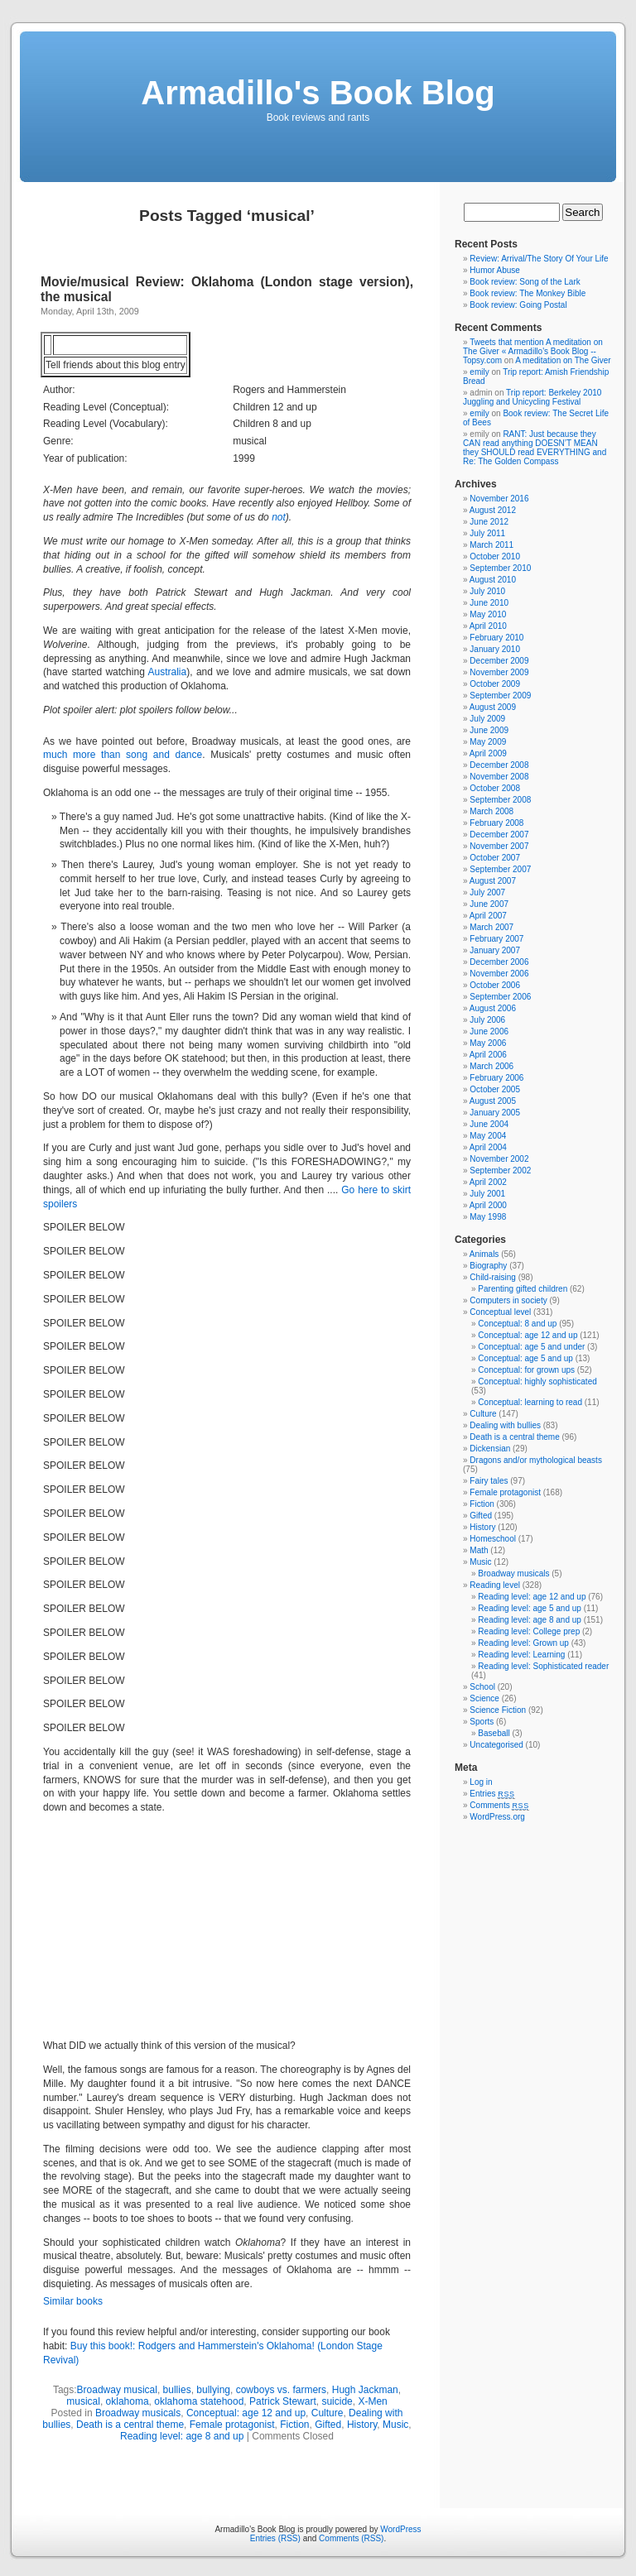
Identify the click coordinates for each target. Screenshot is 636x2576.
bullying (213, 2390)
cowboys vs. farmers (281, 2390)
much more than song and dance (122, 754)
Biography (488, 1265)
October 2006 (495, 985)
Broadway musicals (138, 2413)
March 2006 (491, 1066)
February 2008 (496, 822)
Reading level (495, 1585)
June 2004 (489, 1124)
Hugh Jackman (365, 2390)
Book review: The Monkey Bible (527, 293)
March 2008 (491, 811)
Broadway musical (117, 2390)
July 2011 (487, 533)
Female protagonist (232, 2424)
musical (83, 2401)
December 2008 (499, 765)
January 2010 (495, 649)
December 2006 (499, 962)
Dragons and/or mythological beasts (536, 1460)
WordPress (400, 2529)
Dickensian (490, 1448)
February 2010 (496, 637)
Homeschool (493, 1538)
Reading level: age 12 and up (531, 1596)
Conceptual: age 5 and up (525, 1358)
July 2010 (487, 591)
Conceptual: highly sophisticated (537, 1381)
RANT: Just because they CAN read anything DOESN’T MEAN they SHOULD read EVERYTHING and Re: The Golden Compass (534, 447)
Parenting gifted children (522, 1288)
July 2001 (487, 1193)
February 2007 (496, 938)
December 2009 (499, 660)
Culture (327, 2413)
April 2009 (488, 753)
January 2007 (495, 950)
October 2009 (495, 683)
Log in (481, 1782)
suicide (336, 2401)
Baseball (493, 1733)
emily (479, 372)
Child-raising (493, 1277)
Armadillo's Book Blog (317, 92)
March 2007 (491, 927)
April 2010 (488, 626)
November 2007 (499, 846)
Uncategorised (496, 1744)
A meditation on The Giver (562, 360)
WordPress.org (497, 1816)
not (279, 517)
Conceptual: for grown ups (526, 1369)
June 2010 (489, 602)
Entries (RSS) (275, 2538)
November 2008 (499, 776)
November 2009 (499, 672)
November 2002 (499, 1158)
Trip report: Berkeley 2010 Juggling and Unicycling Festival (532, 397)
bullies (177, 2390)
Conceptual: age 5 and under (531, 1346)
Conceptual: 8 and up (517, 1323)
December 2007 (499, 834)
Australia (167, 672)
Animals (484, 1254)
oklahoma (127, 2401)
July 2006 (487, 1019)
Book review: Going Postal (518, 304)
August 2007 (493, 880)
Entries (492, 1793)
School (482, 1686)
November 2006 (499, 973)
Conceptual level (500, 1312)
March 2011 (491, 544)
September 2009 (500, 695)
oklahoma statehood (198, 2401)
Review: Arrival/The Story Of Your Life (539, 258)
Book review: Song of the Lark (525, 281)
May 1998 (488, 1216)
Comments (499, 1805)
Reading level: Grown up (523, 1643)
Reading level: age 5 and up (529, 1608)
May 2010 (488, 614)
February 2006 (496, 1077)
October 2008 (495, 788)
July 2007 (487, 892)
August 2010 (493, 579)
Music (395, 2424)
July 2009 (487, 718)
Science (484, 1698)
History (362, 2424)
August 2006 (493, 1008)
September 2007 (500, 869)
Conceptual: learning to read (530, 1402)
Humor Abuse (495, 270)
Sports (482, 1721)
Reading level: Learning (521, 1654)
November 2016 (499, 498)
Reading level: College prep (529, 1631)
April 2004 (488, 1147)
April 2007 (488, 915)
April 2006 (488, 1054)
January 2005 (495, 1112)
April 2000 (488, 1205)
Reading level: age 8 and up (181, 2436)
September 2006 (500, 996)
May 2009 (488, 741)
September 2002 (500, 1170)
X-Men (372, 2401)
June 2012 (489, 521)
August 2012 (493, 510)
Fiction (294, 2424)
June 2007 (489, 904)
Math (479, 1550)
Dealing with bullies (505, 1425)
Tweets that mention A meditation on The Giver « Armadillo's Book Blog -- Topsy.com (533, 351)
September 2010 (500, 568)
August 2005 (493, 1101)
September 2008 (500, 799)
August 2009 (493, 707)
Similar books (73, 2301)
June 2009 (489, 730)
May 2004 (488, 1135)
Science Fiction (498, 1710)
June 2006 (489, 1031)
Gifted (328, 2424)
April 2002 (488, 1182)
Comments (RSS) (351, 2538)
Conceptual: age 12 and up (246, 2413)
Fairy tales (489, 1480)
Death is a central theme (130, 2424)
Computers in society (508, 1300)
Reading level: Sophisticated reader (543, 1666)
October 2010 (495, 556)
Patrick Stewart (282, 2401)
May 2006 (488, 1043)
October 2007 (495, 857)
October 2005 (495, 1089)
